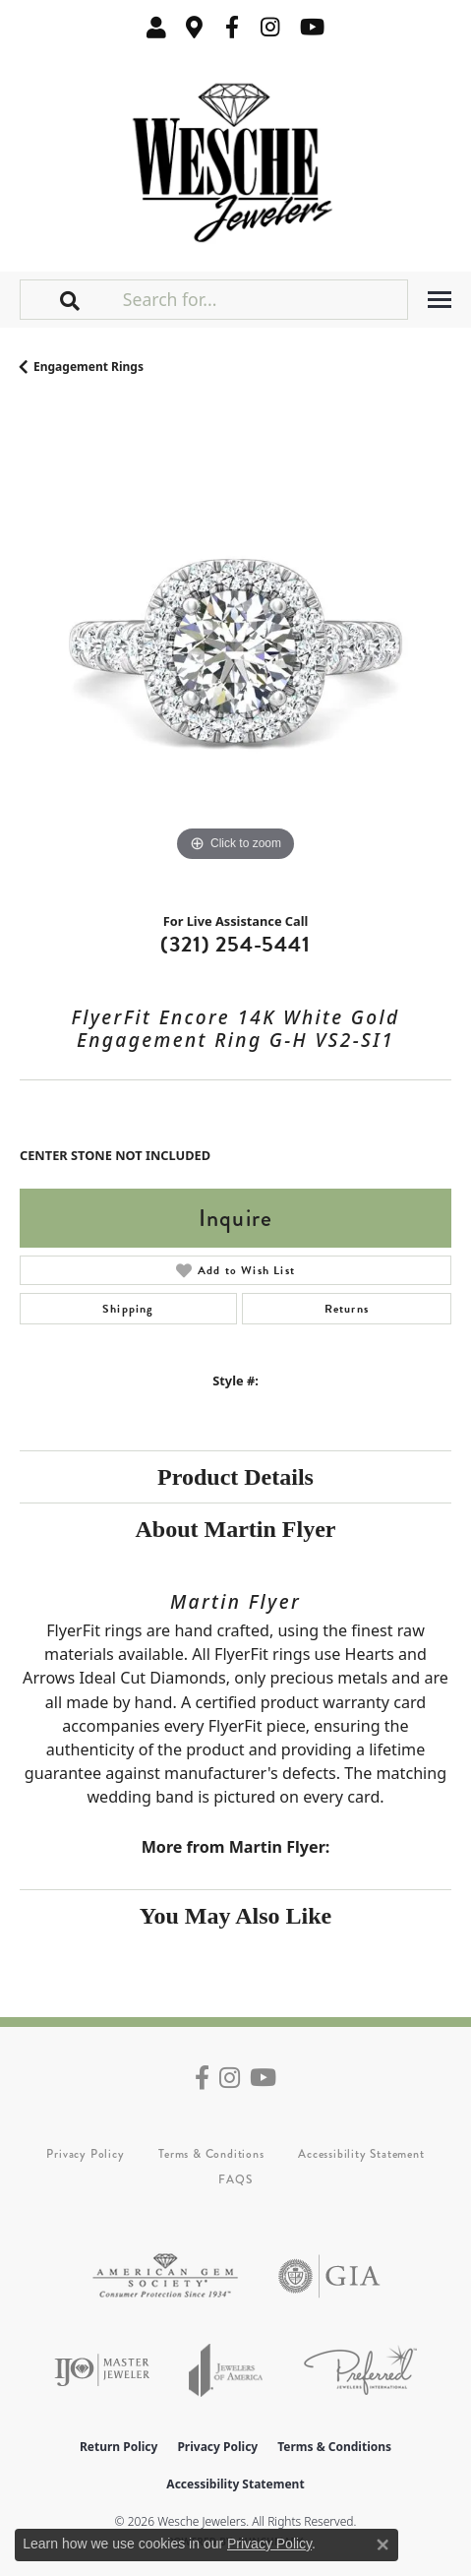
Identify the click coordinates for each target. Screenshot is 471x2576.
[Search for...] (263, 299)
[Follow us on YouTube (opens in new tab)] (312, 27)
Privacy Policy (85, 2154)
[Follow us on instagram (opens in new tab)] (270, 27)
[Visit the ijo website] (101, 2370)
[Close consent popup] (382, 2544)
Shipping (128, 1309)
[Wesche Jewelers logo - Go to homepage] (235, 158)
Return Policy (119, 2446)
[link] (195, 27)
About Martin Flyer (236, 1529)
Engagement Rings (88, 366)
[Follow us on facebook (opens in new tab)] (232, 27)
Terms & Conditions (211, 2154)
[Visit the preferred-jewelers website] (360, 2370)
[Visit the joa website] (226, 2370)
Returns (346, 1309)
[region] (235, 651)
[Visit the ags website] (165, 2276)
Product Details (235, 1477)
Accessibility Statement (361, 2154)
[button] (156, 27)
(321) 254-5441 (235, 944)
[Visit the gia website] (329, 2276)
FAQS (235, 2179)
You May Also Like (235, 1916)
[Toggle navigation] (439, 300)
